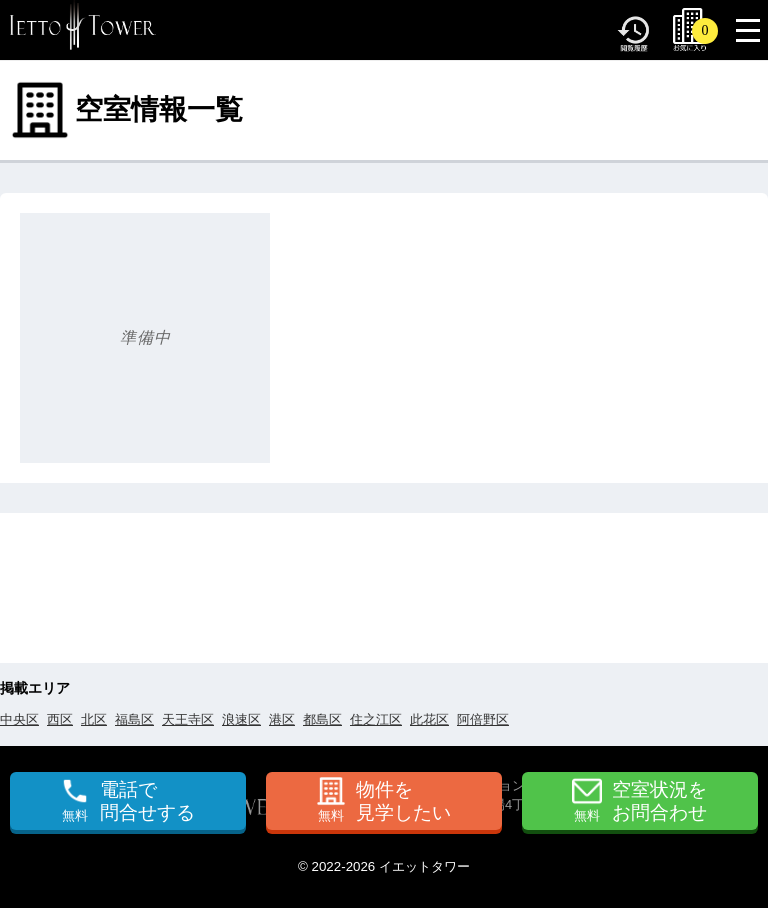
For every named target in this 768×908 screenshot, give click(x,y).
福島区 (134, 719)
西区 (60, 719)
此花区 (429, 719)
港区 (282, 719)
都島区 (322, 719)
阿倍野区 (483, 719)
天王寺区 (188, 719)
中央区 (19, 719)
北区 (94, 719)
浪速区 (241, 719)
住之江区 (376, 719)
